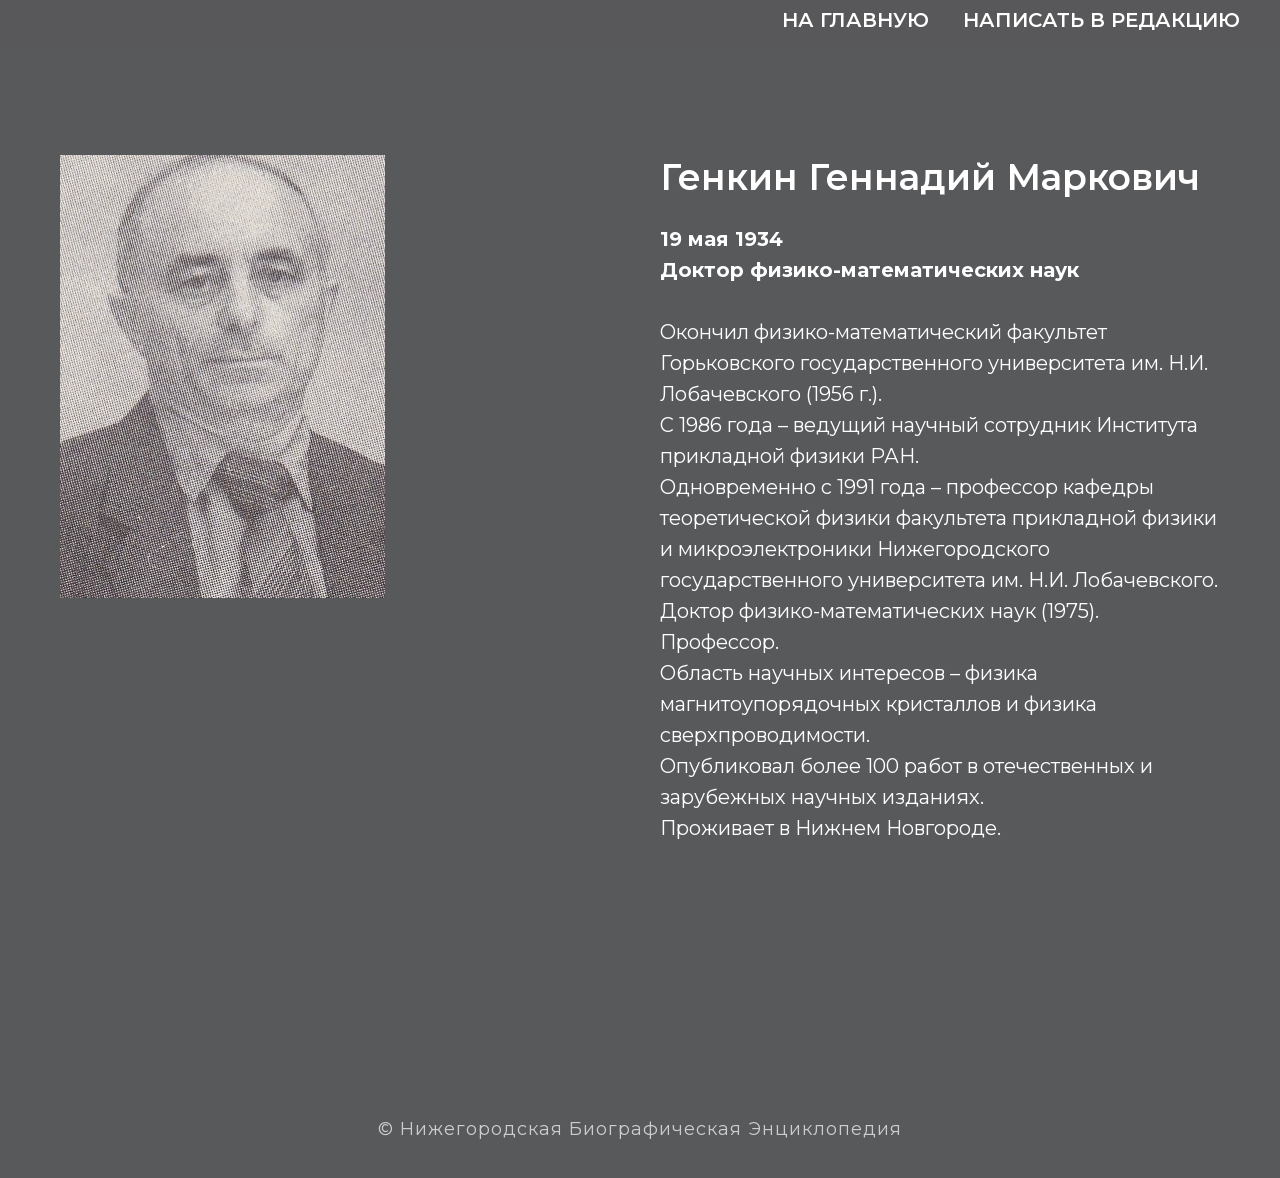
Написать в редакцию (1101, 20)
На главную (855, 20)
